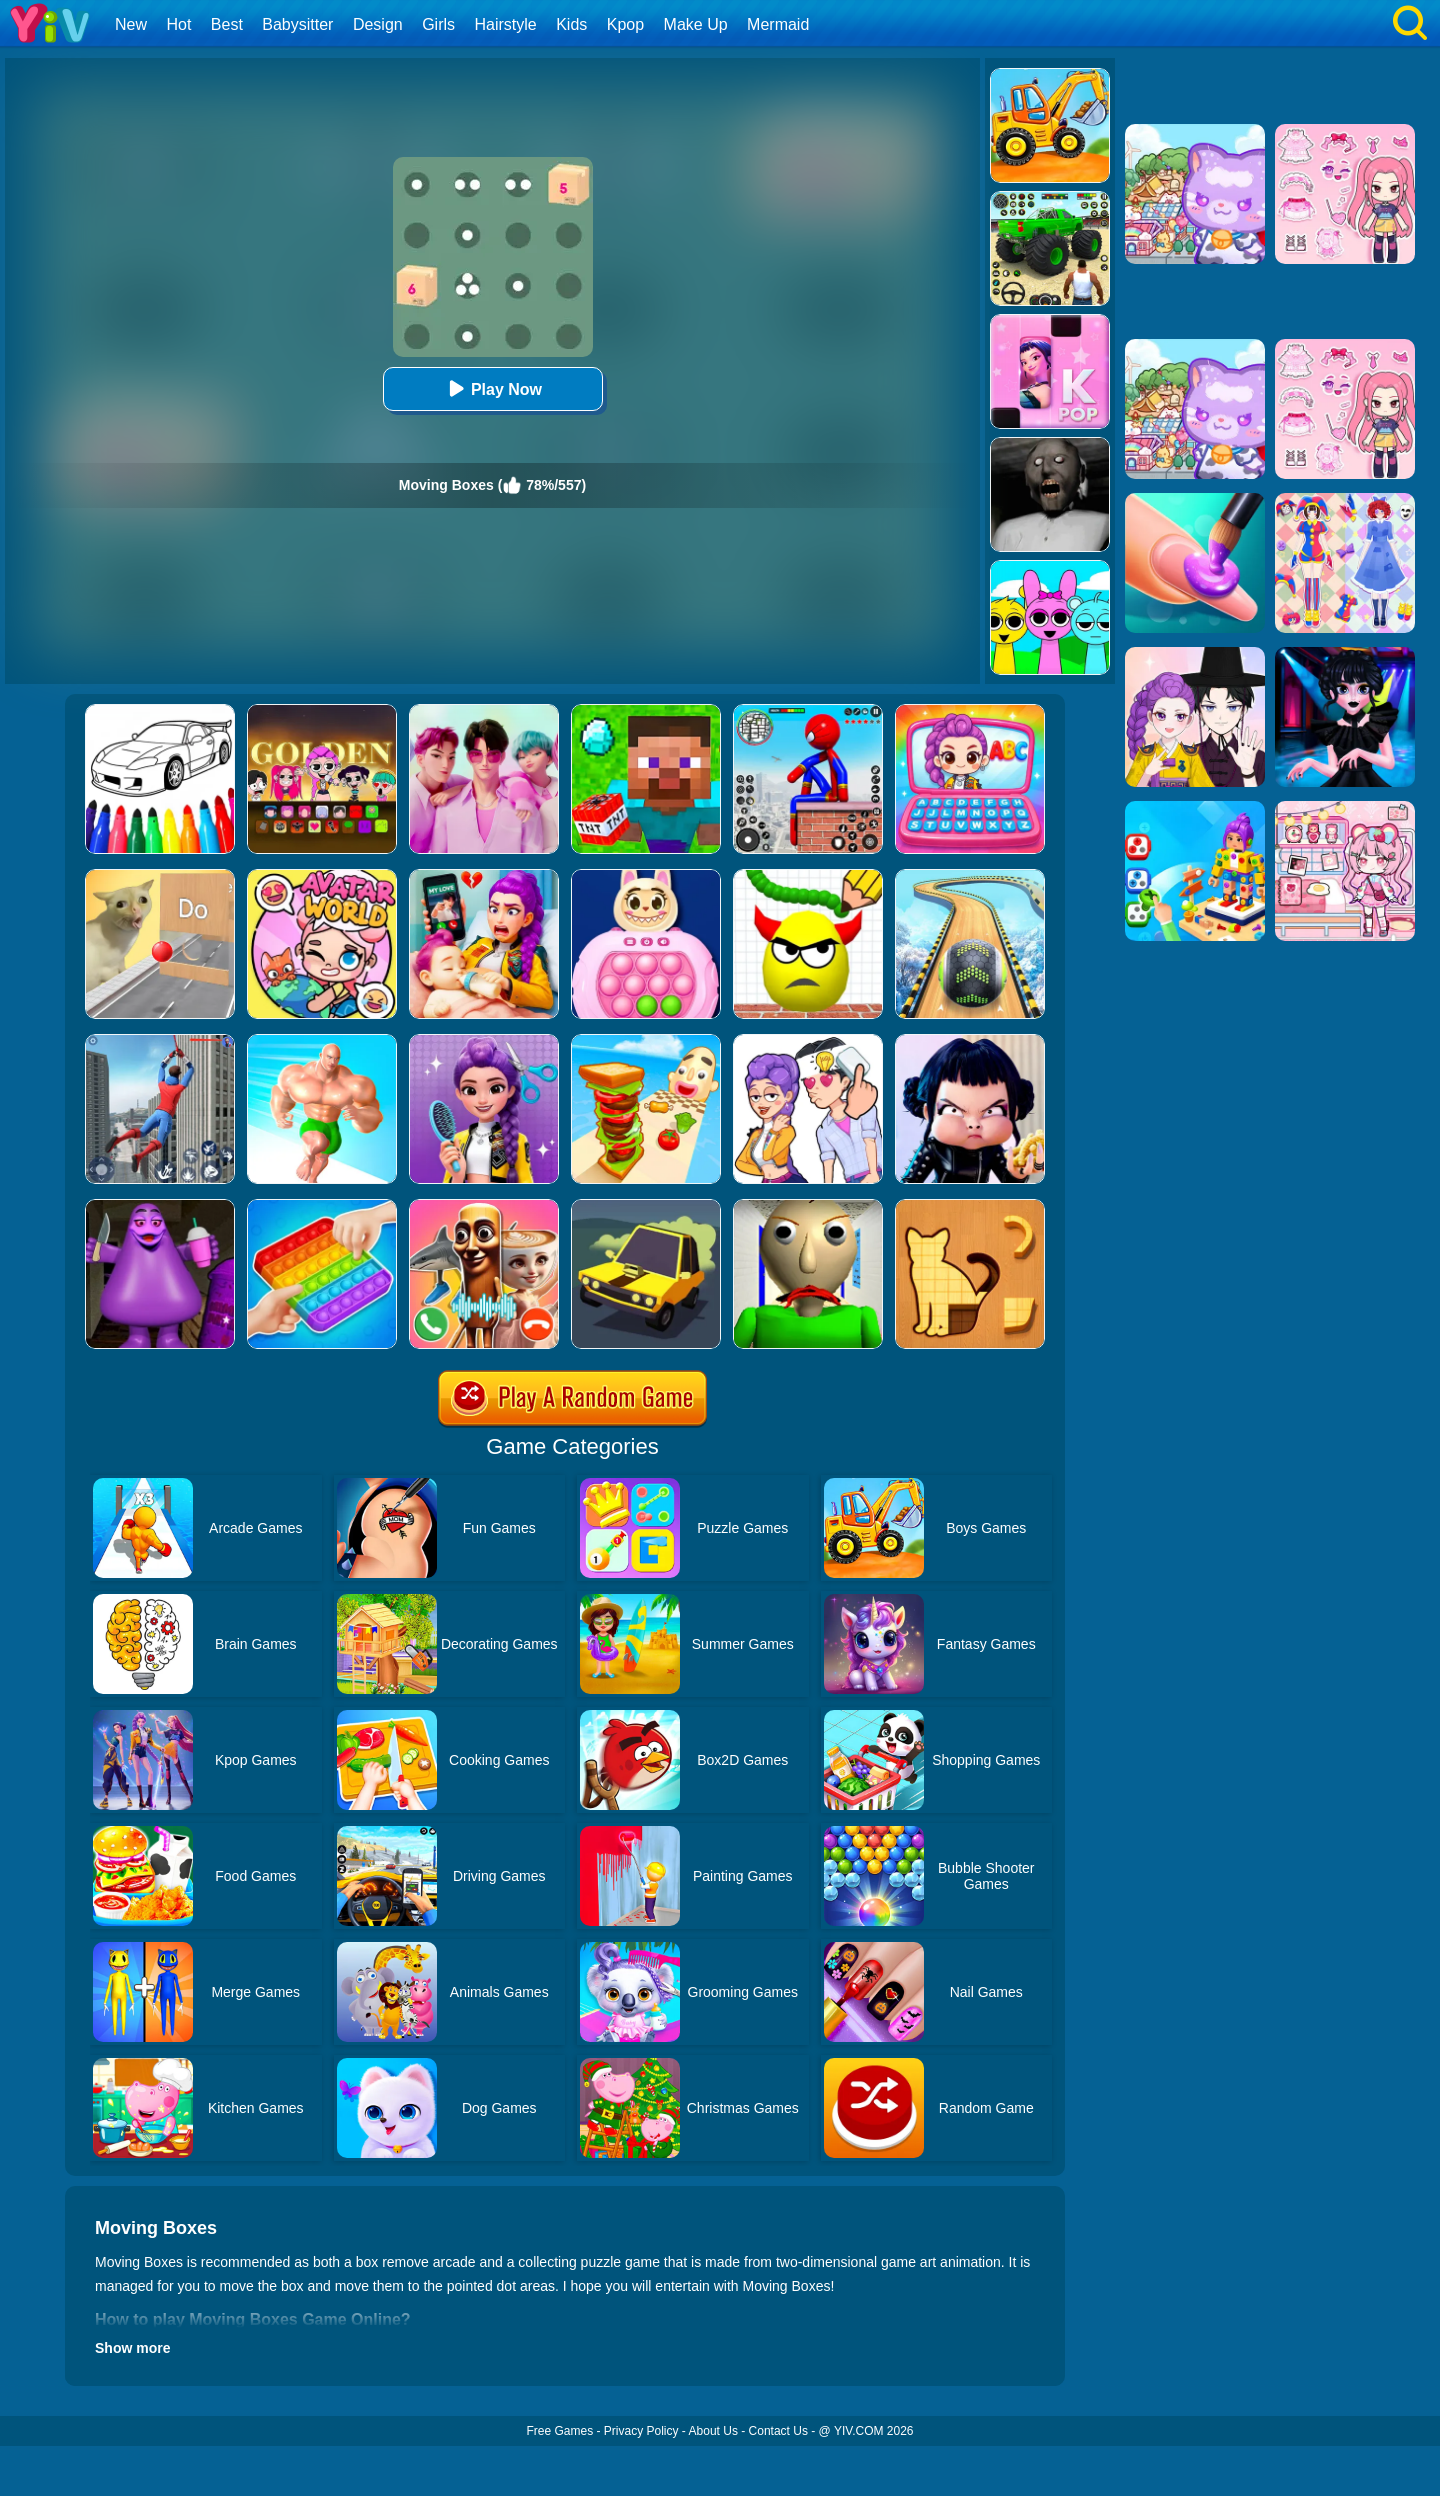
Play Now (492, 388)
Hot (178, 24)
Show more (132, 2348)
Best (227, 24)
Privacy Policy (641, 2431)
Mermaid (778, 24)
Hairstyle (506, 24)
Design (378, 24)
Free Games (559, 2431)
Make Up (696, 24)
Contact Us (778, 2431)
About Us (713, 2431)
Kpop (625, 24)
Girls (438, 24)
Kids (571, 24)
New (131, 24)
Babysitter (297, 24)
